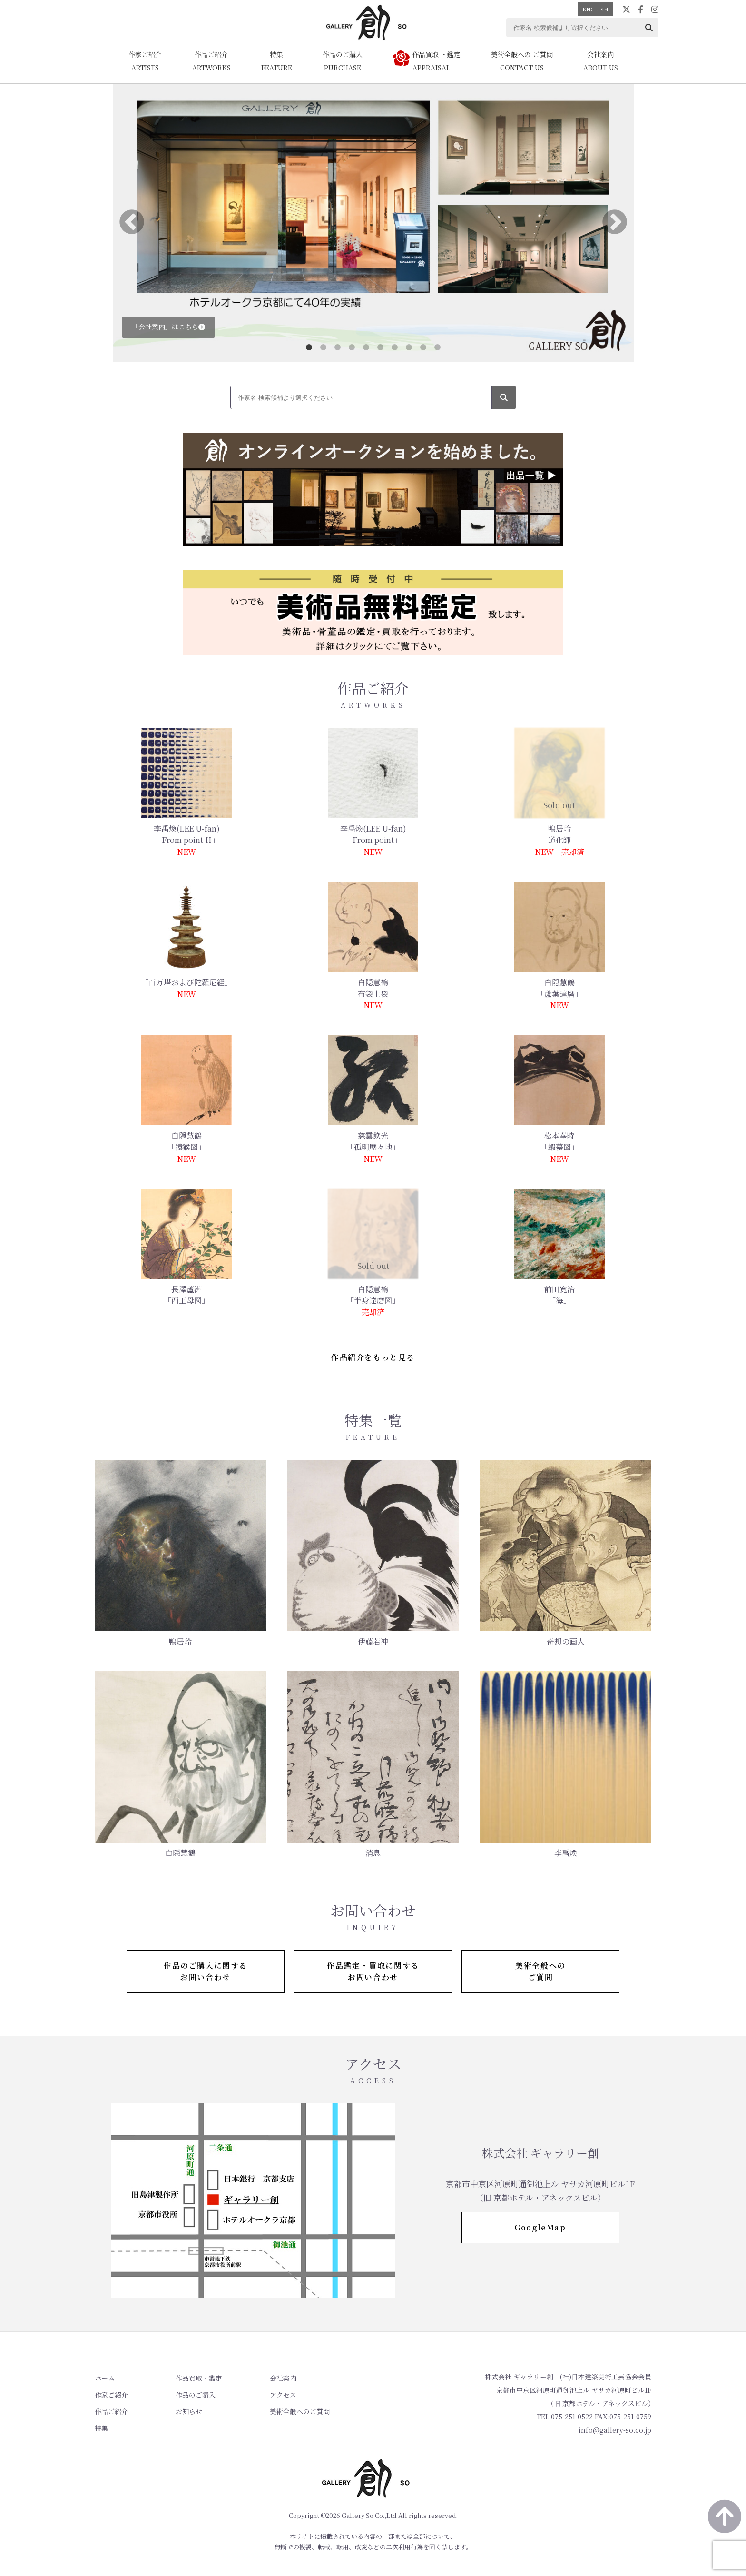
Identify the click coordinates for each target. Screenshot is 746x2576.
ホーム (105, 2378)
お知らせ (189, 2411)
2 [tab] (323, 347)
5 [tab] (366, 347)
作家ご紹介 (111, 2394)
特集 (101, 2428)
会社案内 (283, 2378)
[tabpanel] (373, 223)
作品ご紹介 (111, 2411)
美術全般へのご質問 (300, 2411)
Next (614, 222)
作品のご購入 (196, 2394)
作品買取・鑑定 (199, 2378)
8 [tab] (408, 347)
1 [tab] (309, 347)
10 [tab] (437, 347)
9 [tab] (423, 347)
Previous (132, 222)
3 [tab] (337, 347)
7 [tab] (394, 347)
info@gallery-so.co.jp (615, 2430)
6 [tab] (380, 347)
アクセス (283, 2394)
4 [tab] (351, 347)
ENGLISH (595, 9)
